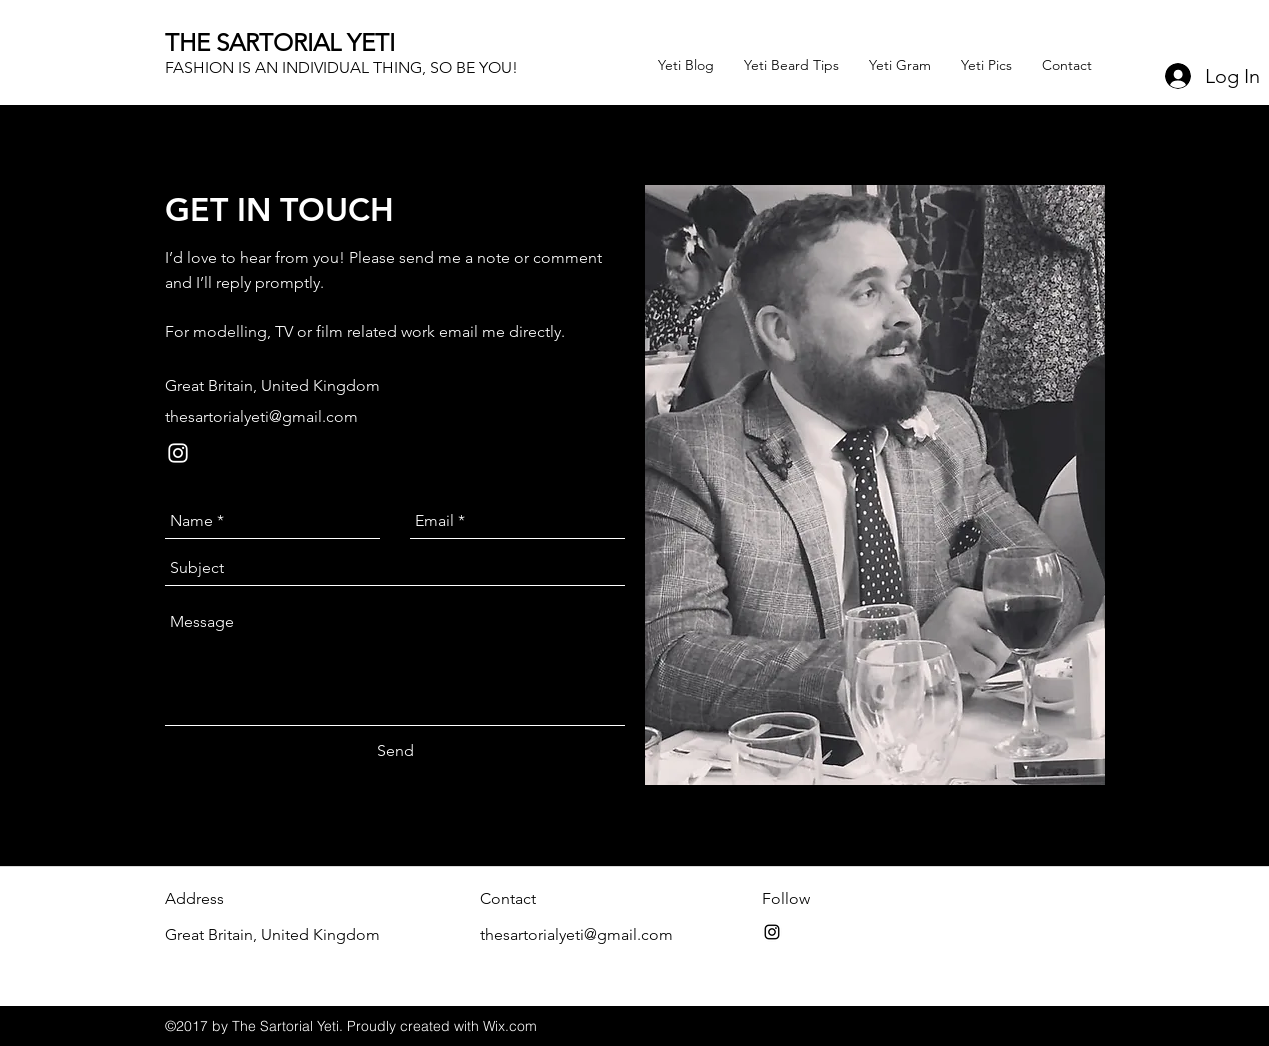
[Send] (395, 751)
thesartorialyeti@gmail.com (261, 416)
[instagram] (178, 453)
